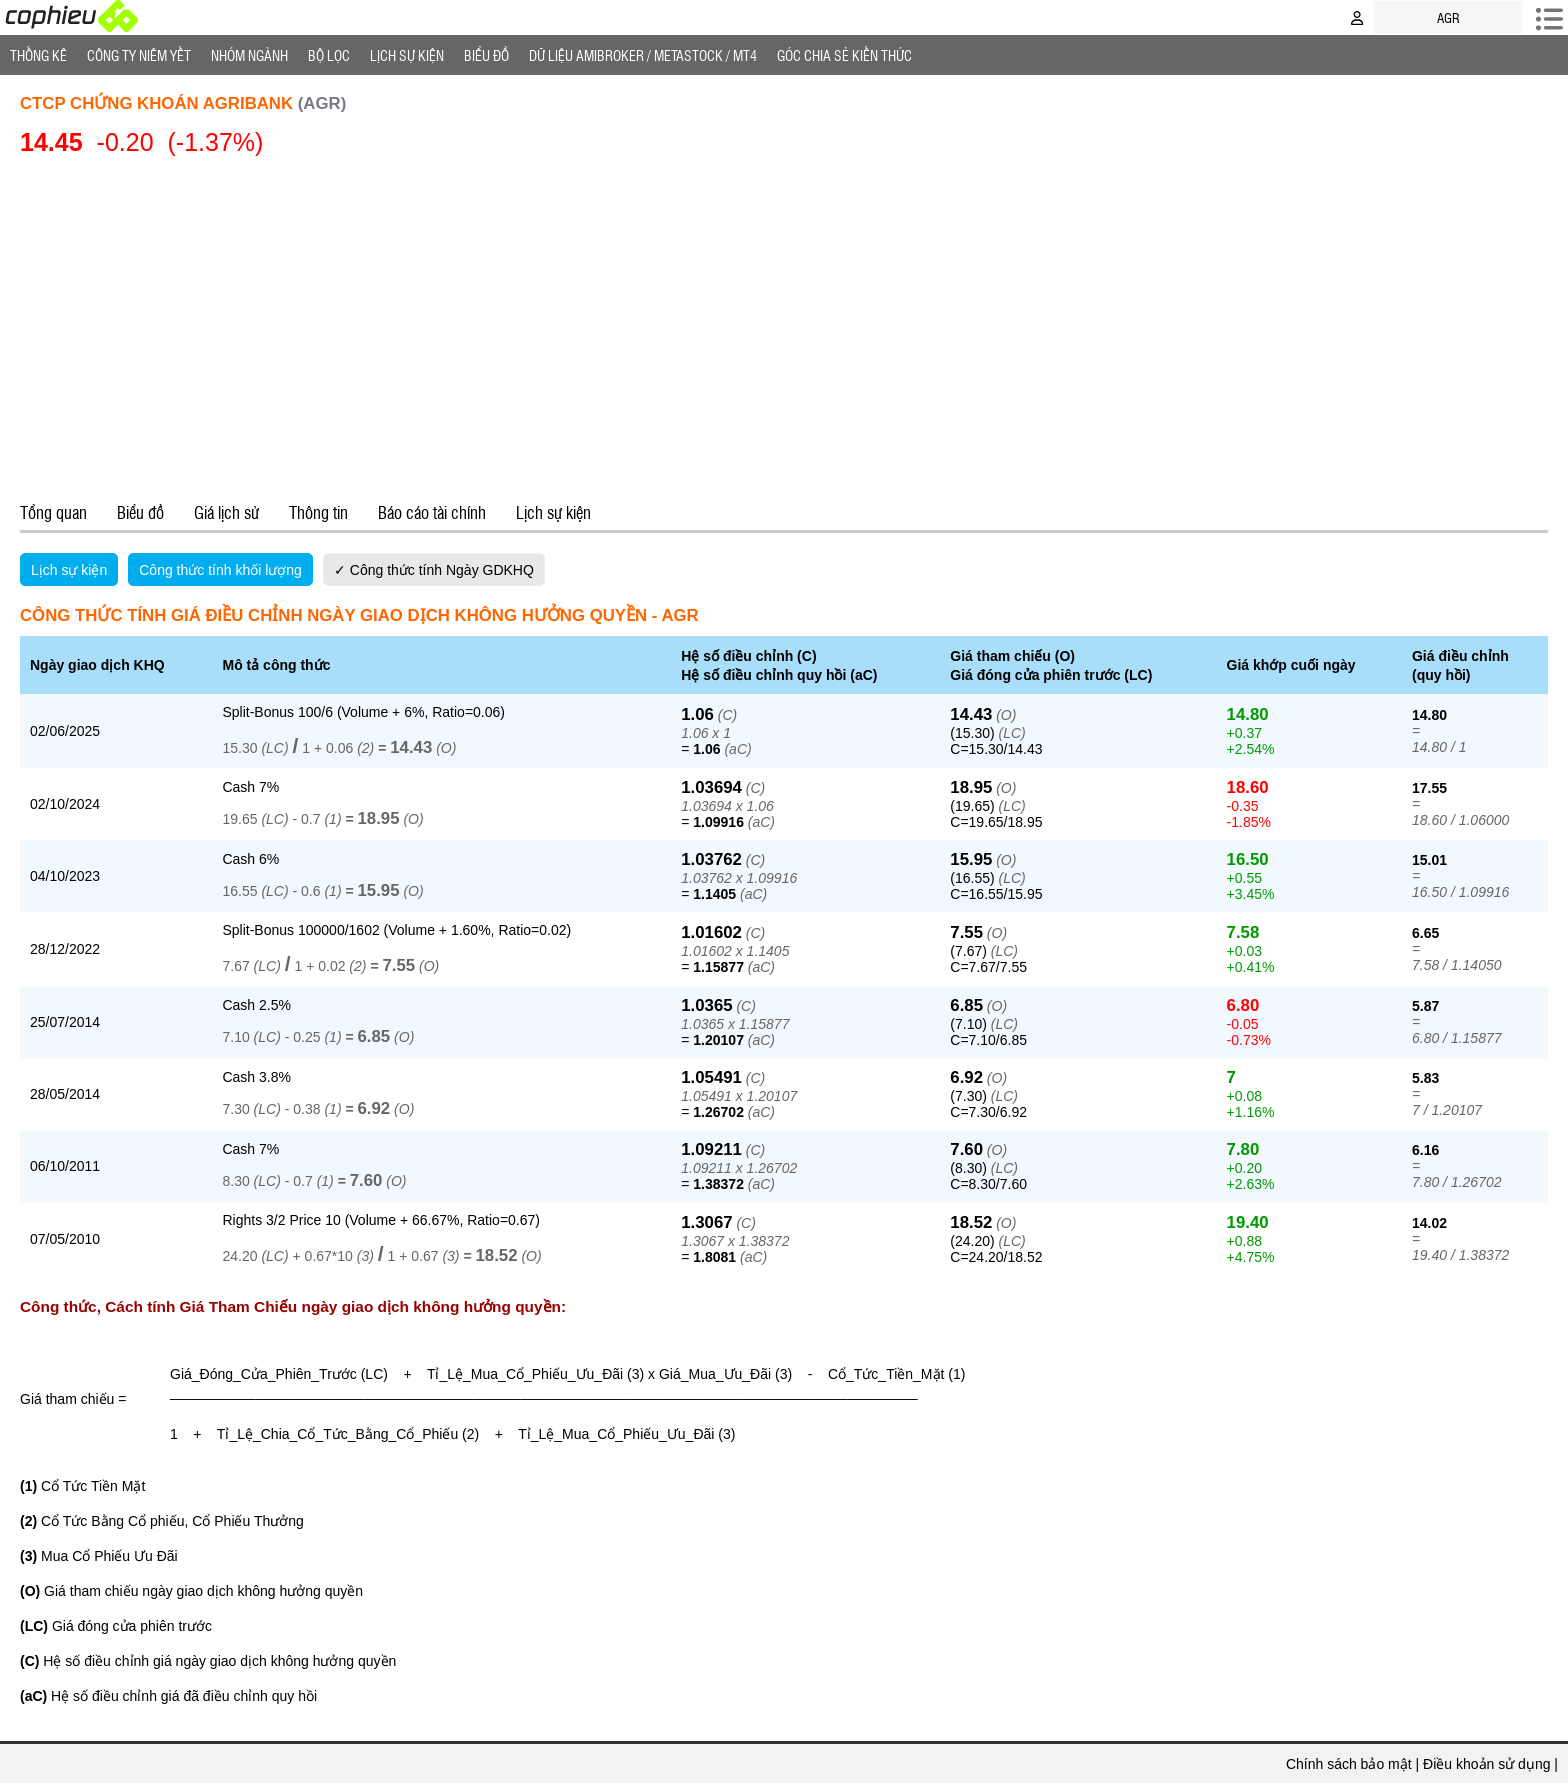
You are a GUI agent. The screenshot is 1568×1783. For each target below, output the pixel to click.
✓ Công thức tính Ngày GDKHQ (434, 570)
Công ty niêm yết (139, 55)
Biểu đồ (486, 55)
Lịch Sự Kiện (407, 55)
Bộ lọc (329, 55)
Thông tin (318, 512)
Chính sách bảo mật (1349, 1764)
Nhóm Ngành (249, 55)
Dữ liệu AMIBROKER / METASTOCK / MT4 (643, 55)
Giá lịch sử (226, 512)
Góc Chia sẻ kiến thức (844, 55)
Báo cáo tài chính (432, 512)
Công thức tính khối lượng (220, 570)
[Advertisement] (784, 325)
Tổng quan (53, 512)
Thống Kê (38, 55)
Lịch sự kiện (553, 512)
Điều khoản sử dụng (1486, 1764)
